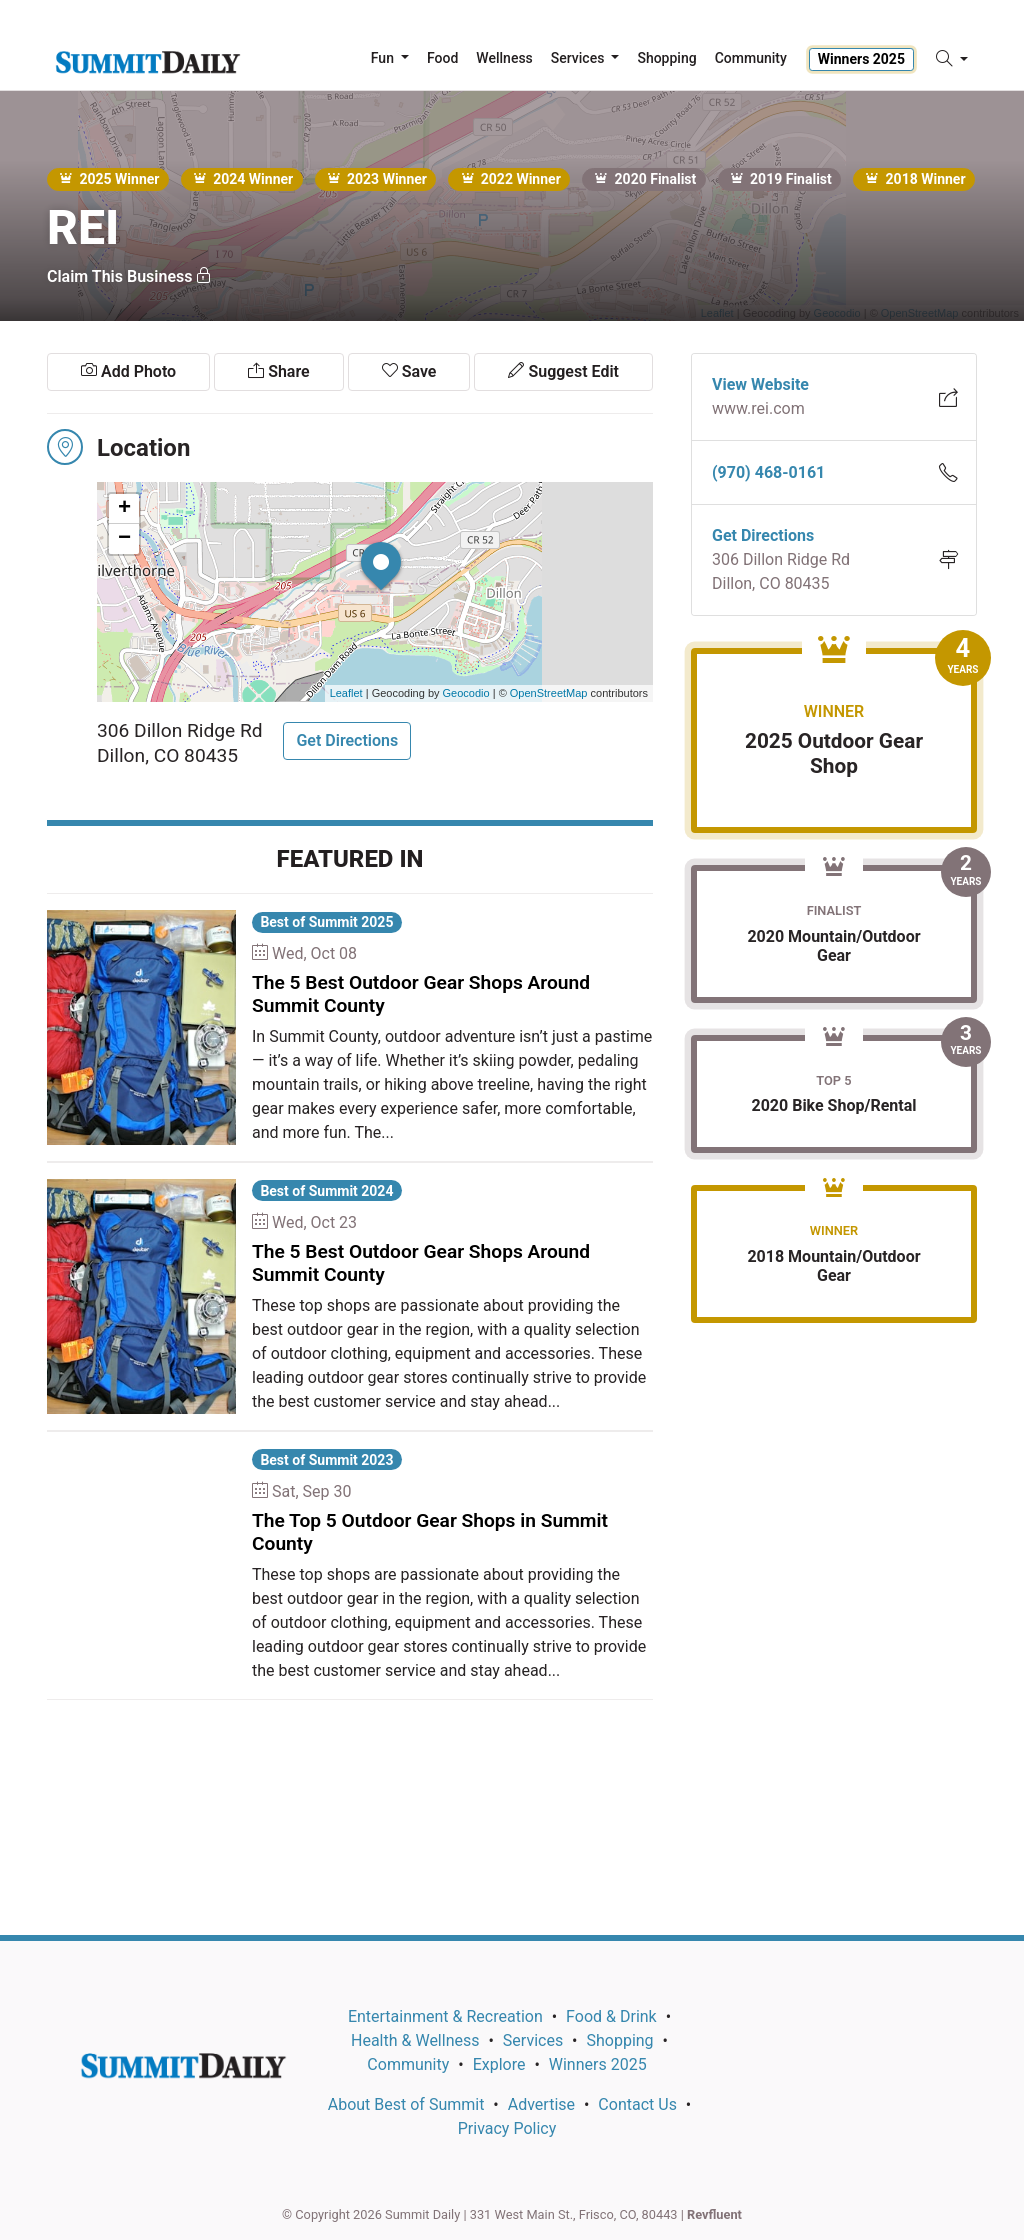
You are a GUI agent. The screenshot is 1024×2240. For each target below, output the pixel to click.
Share (278, 371)
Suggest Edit (563, 371)
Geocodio (466, 693)
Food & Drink (611, 2016)
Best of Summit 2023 (326, 1460)
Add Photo (128, 371)
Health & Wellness (415, 2040)
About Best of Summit (406, 2104)
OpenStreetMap (549, 693)
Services (533, 2040)
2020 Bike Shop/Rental (833, 1105)
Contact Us (637, 2104)
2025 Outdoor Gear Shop (834, 753)
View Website (760, 384)
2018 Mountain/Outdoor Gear (833, 1266)
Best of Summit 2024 (326, 1191)
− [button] (124, 539)
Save (409, 371)
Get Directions (347, 740)
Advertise (541, 2104)
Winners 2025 (861, 59)
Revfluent (714, 2214)
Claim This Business (129, 276)
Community (408, 2064)
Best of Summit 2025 (326, 922)
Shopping (619, 2040)
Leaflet (346, 693)
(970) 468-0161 (768, 472)
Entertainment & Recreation (445, 2016)
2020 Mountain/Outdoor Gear (833, 946)
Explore (499, 2064)
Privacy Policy (507, 2128)
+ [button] (124, 509)
